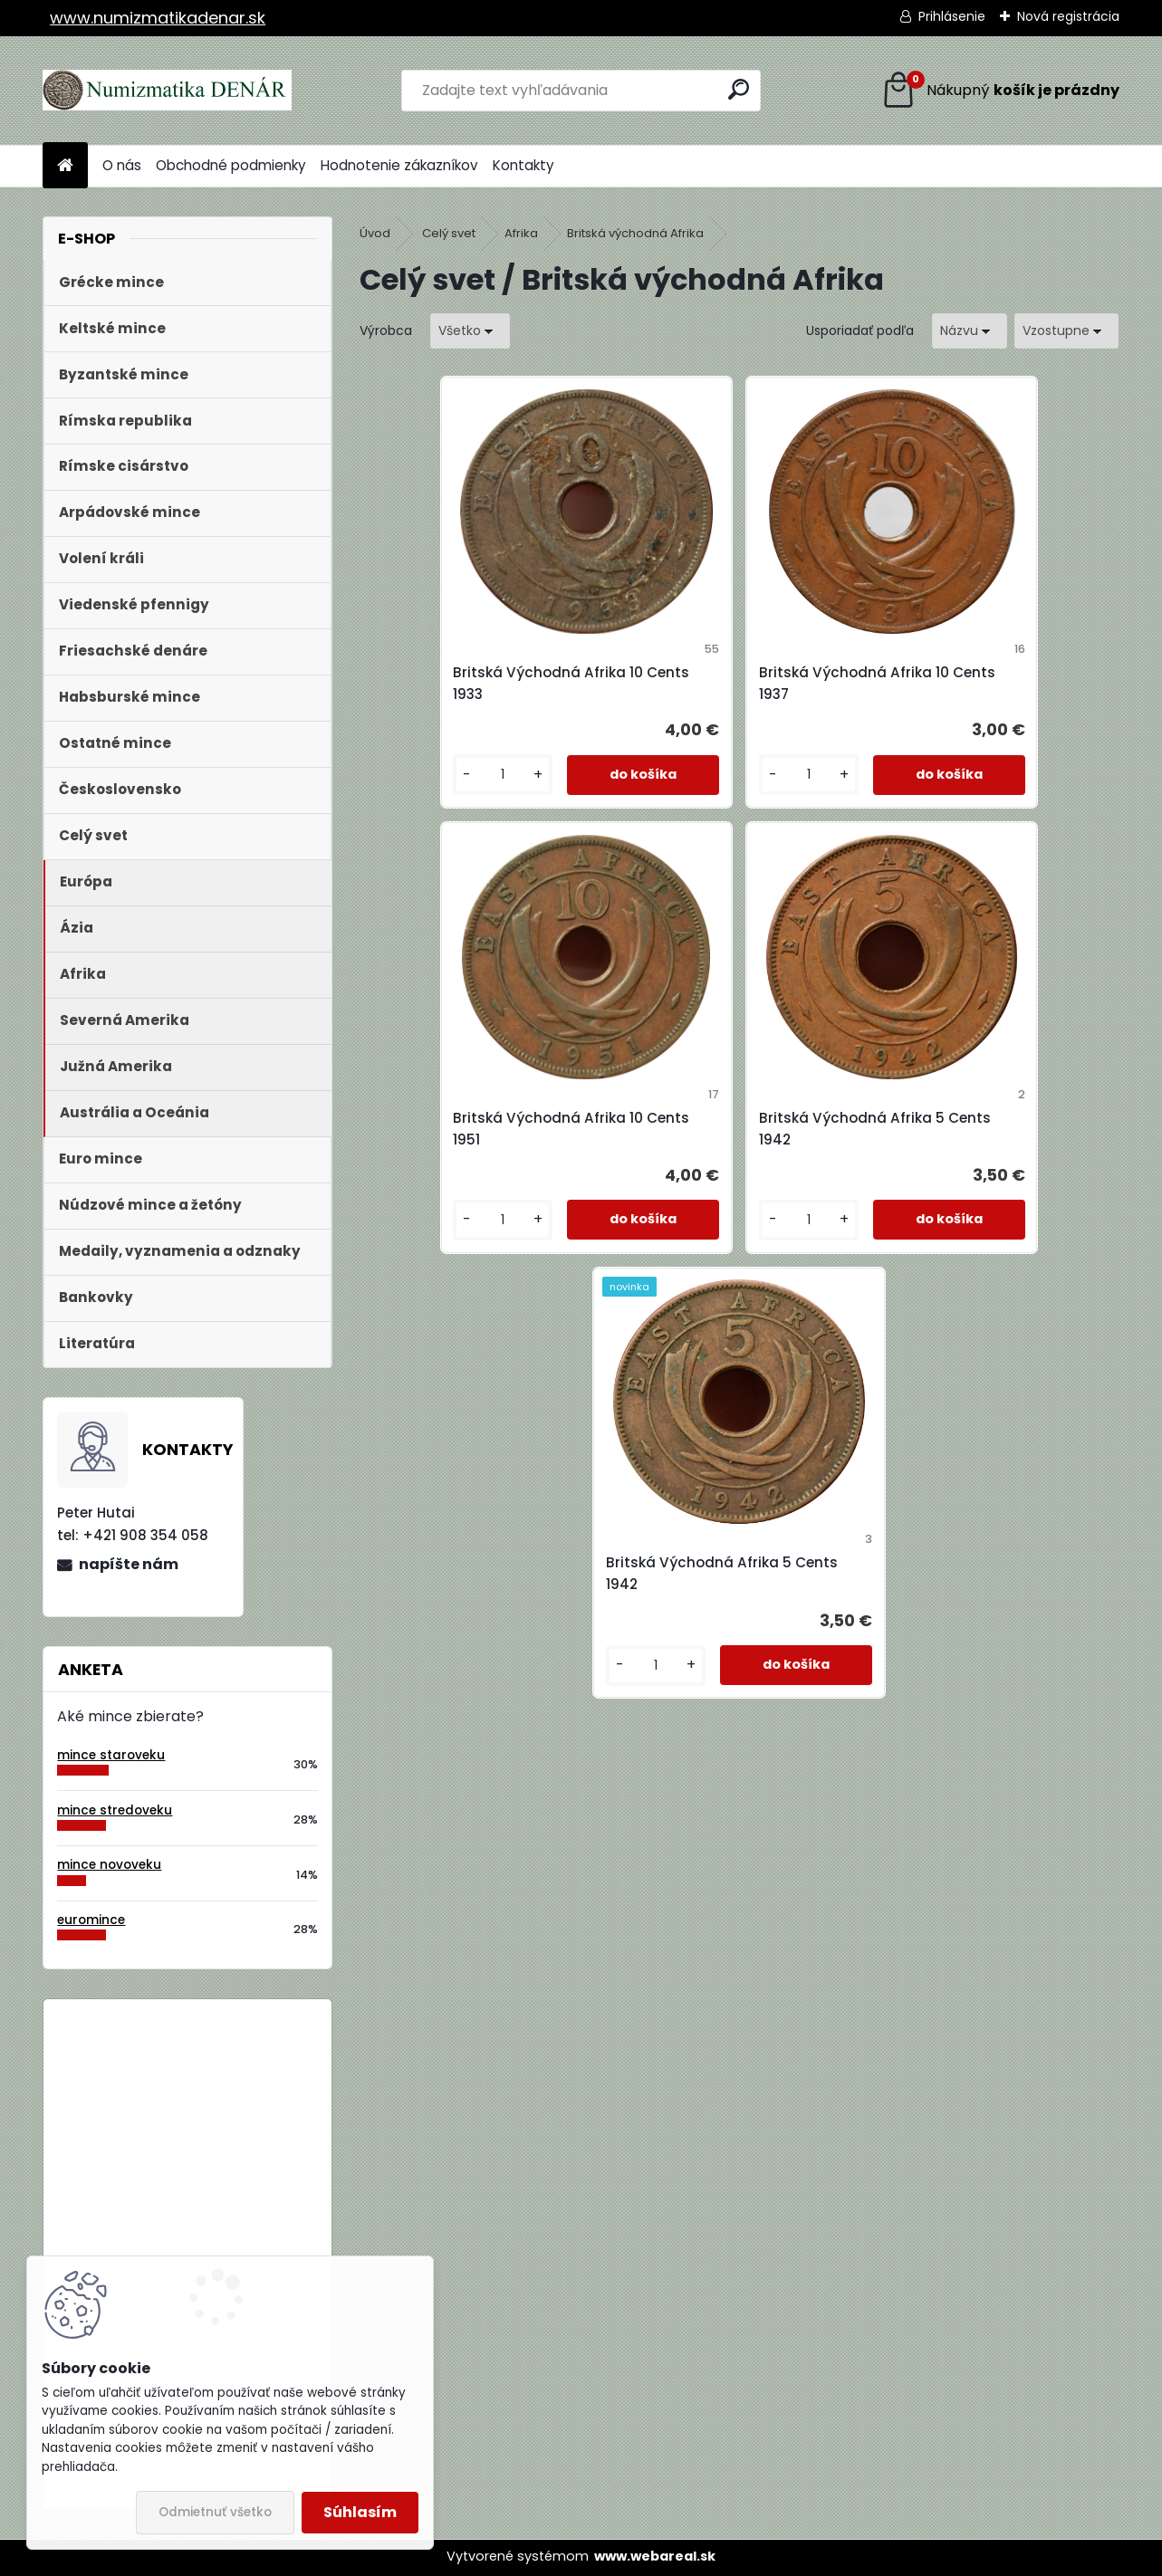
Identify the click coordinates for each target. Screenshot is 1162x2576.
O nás (121, 165)
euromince (91, 1920)
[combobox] (969, 331)
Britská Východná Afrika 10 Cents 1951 (980, 683)
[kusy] (418, 774)
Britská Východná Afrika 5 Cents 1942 (599, 1128)
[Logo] (167, 90)
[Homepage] (65, 166)
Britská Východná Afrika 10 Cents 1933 (474, 683)
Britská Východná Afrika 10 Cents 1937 (727, 683)
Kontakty (523, 165)
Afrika (521, 233)
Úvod (375, 233)
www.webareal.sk (654, 2556)
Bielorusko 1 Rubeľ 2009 (236, 2087)
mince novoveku (109, 1864)
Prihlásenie (951, 16)
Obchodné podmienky (231, 165)
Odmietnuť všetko (215, 2512)
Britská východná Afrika (635, 233)
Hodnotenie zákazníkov (399, 165)
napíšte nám (128, 1564)
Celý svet (448, 233)
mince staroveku (111, 1755)
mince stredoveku (114, 1810)
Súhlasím (360, 2512)
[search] (738, 89)
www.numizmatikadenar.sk (157, 17)
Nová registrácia (1068, 16)
